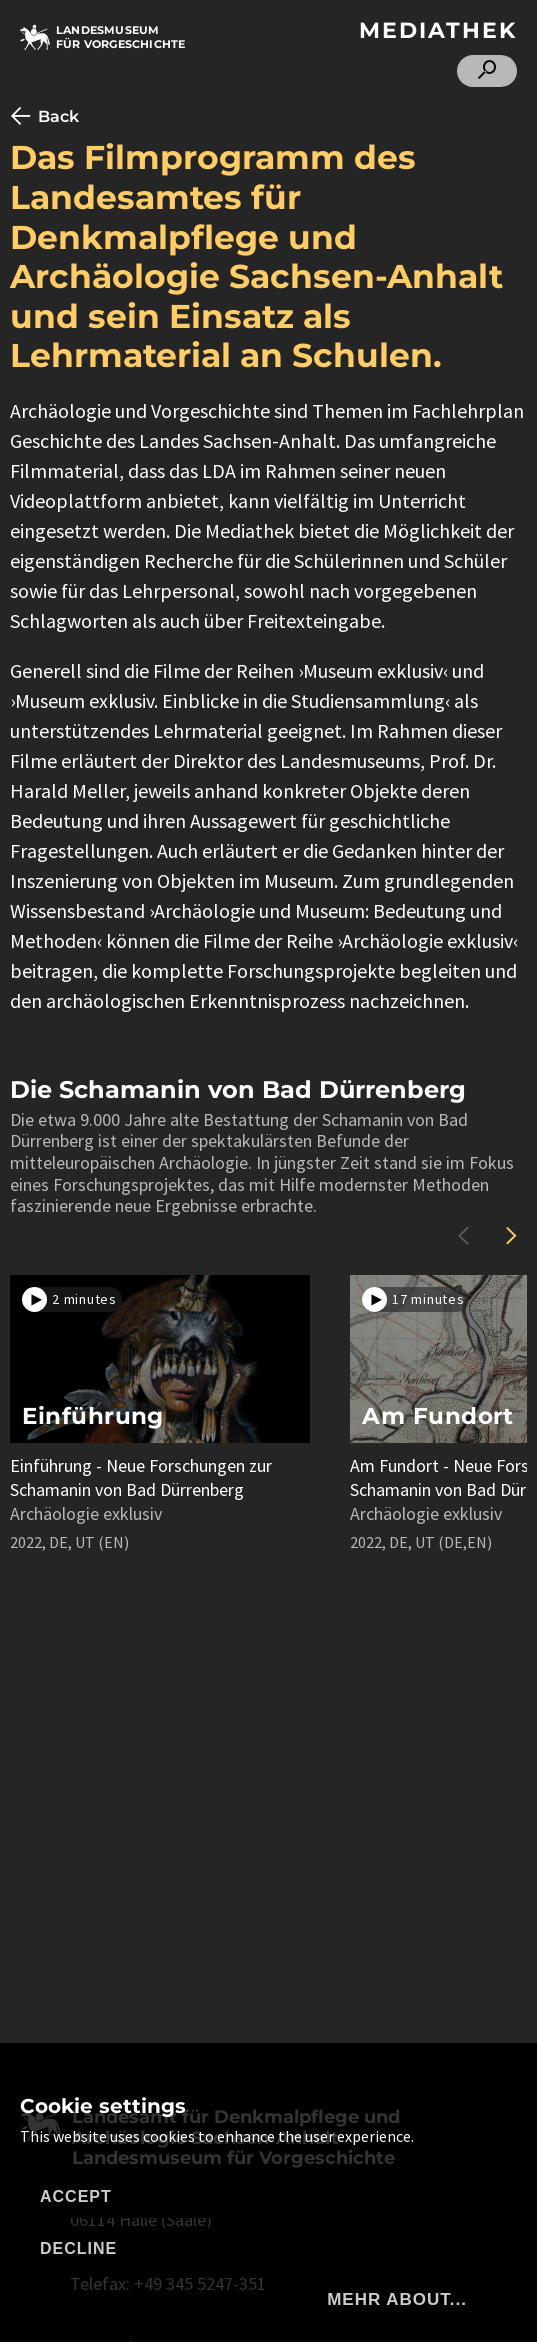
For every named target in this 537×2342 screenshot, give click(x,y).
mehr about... (397, 2299)
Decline (78, 2248)
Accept (76, 2196)
